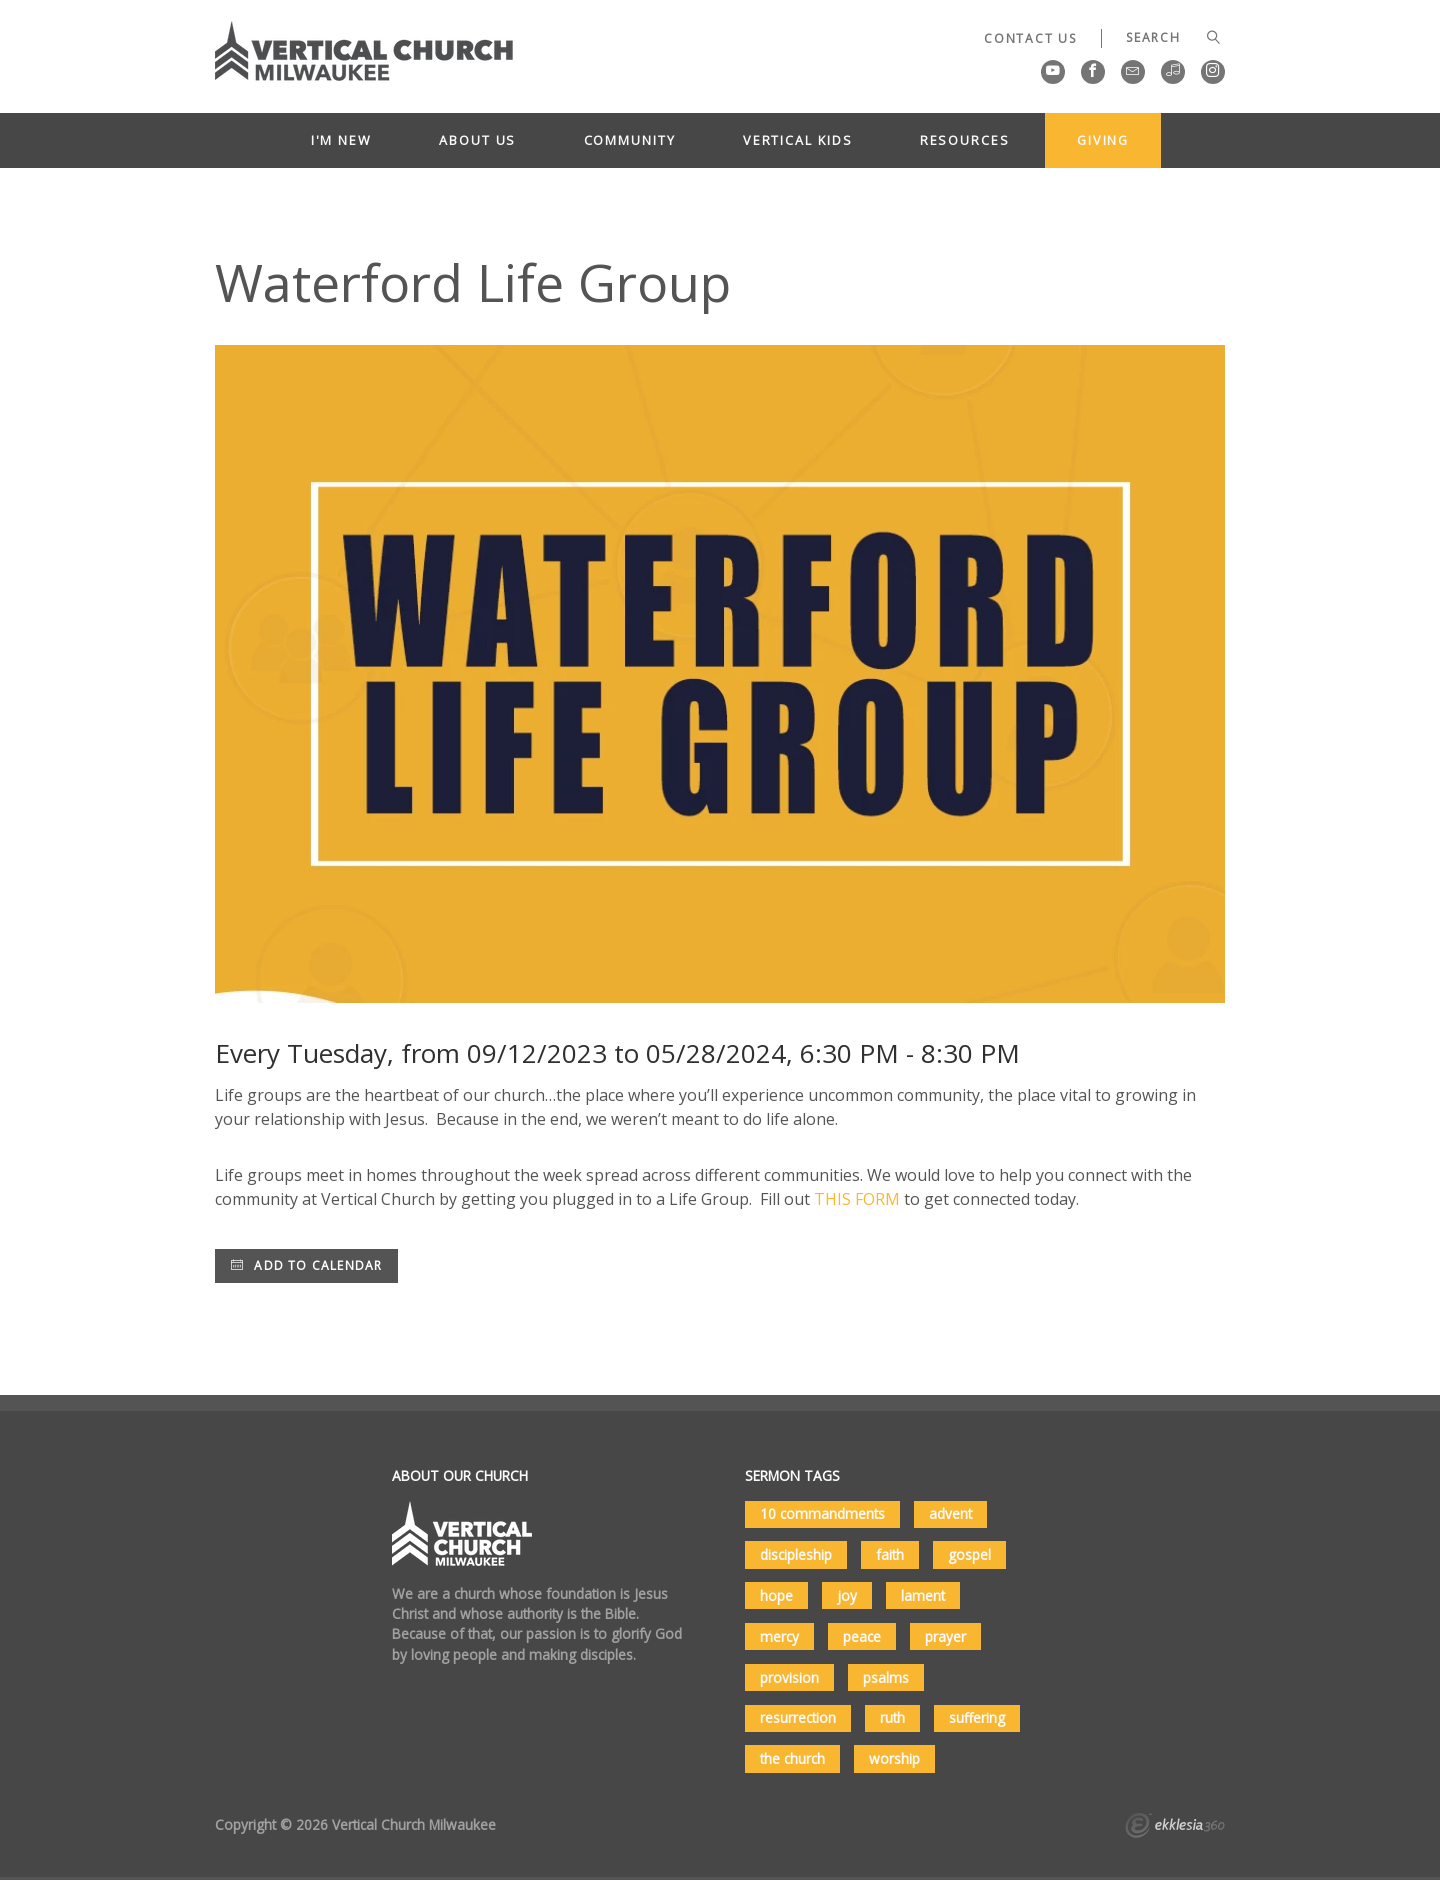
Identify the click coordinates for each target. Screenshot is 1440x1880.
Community (630, 140)
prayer (945, 1636)
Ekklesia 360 (1175, 1828)
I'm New (341, 140)
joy (847, 1595)
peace (862, 1636)
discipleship (796, 1554)
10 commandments (822, 1513)
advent (950, 1513)
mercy (779, 1636)
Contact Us (1030, 38)
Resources (965, 140)
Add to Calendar (306, 1265)
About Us (477, 140)
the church (792, 1758)
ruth (892, 1717)
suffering (977, 1717)
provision (789, 1677)
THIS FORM (857, 1199)
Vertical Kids (798, 140)
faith (890, 1554)
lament (923, 1595)
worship (894, 1758)
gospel (969, 1554)
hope (776, 1595)
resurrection (798, 1717)
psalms (886, 1677)
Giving (1103, 140)
